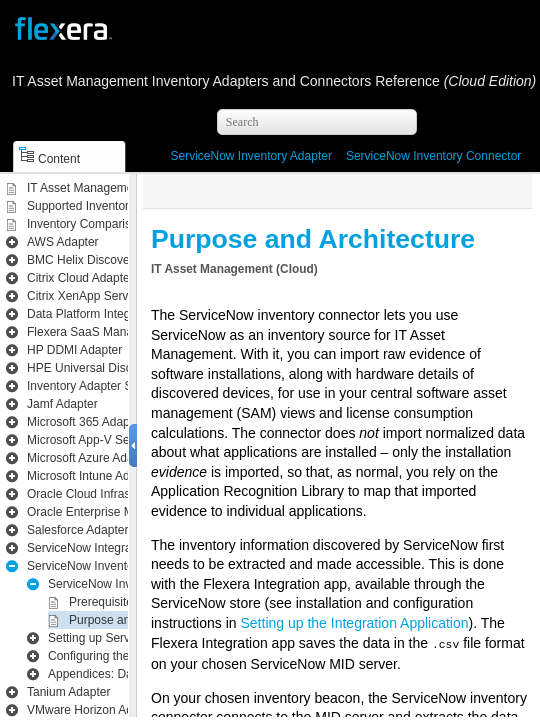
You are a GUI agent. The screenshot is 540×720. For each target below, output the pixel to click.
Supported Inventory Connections (116, 206)
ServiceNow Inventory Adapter (250, 156)
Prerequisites (104, 602)
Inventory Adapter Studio (92, 386)
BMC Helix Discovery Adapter (105, 260)
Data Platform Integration (93, 314)
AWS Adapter (63, 242)
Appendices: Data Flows (112, 674)
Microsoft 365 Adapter (85, 422)
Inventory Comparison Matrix (103, 224)
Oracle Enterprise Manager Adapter (121, 512)
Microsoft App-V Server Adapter (111, 440)
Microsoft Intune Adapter (92, 476)
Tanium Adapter (68, 692)
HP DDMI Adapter (74, 350)
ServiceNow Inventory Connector (433, 156)
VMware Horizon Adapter (93, 710)
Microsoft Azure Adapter (90, 458)
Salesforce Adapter (77, 530)
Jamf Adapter (62, 404)
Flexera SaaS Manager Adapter (111, 332)
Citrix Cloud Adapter (80, 278)
